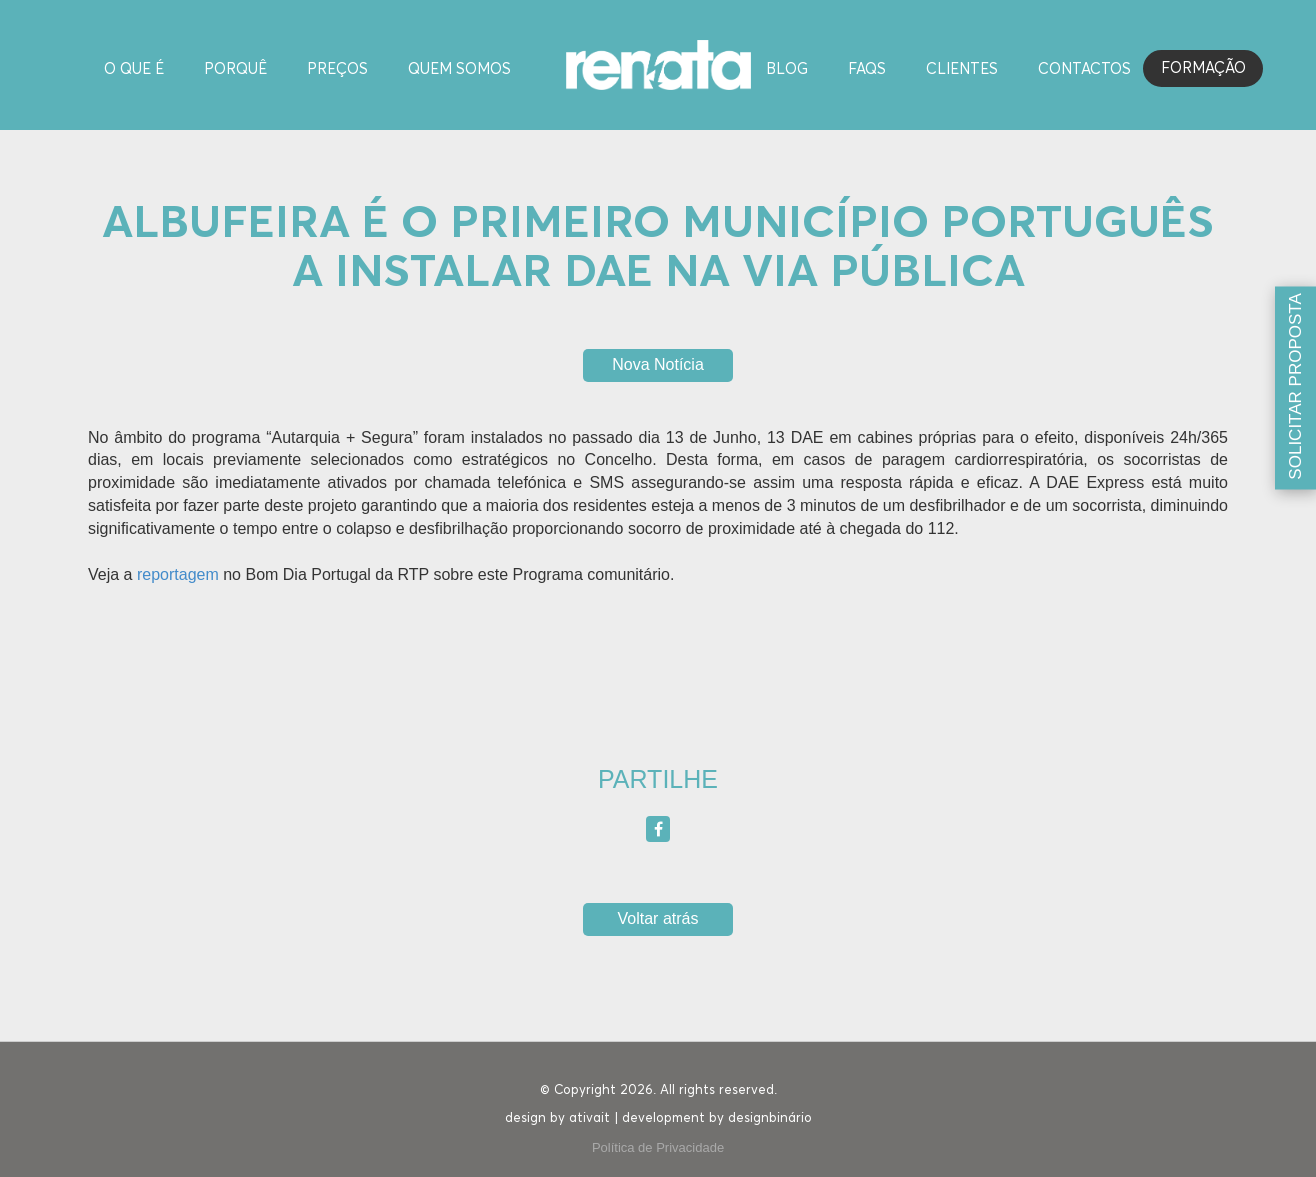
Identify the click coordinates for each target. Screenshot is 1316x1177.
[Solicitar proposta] (1295, 388)
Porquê (235, 69)
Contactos (1084, 69)
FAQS (867, 69)
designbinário (770, 1118)
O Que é (134, 69)
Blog (787, 69)
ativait (589, 1118)
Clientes (962, 69)
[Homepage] (658, 63)
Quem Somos (459, 69)
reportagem (178, 574)
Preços (337, 69)
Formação (1203, 68)
